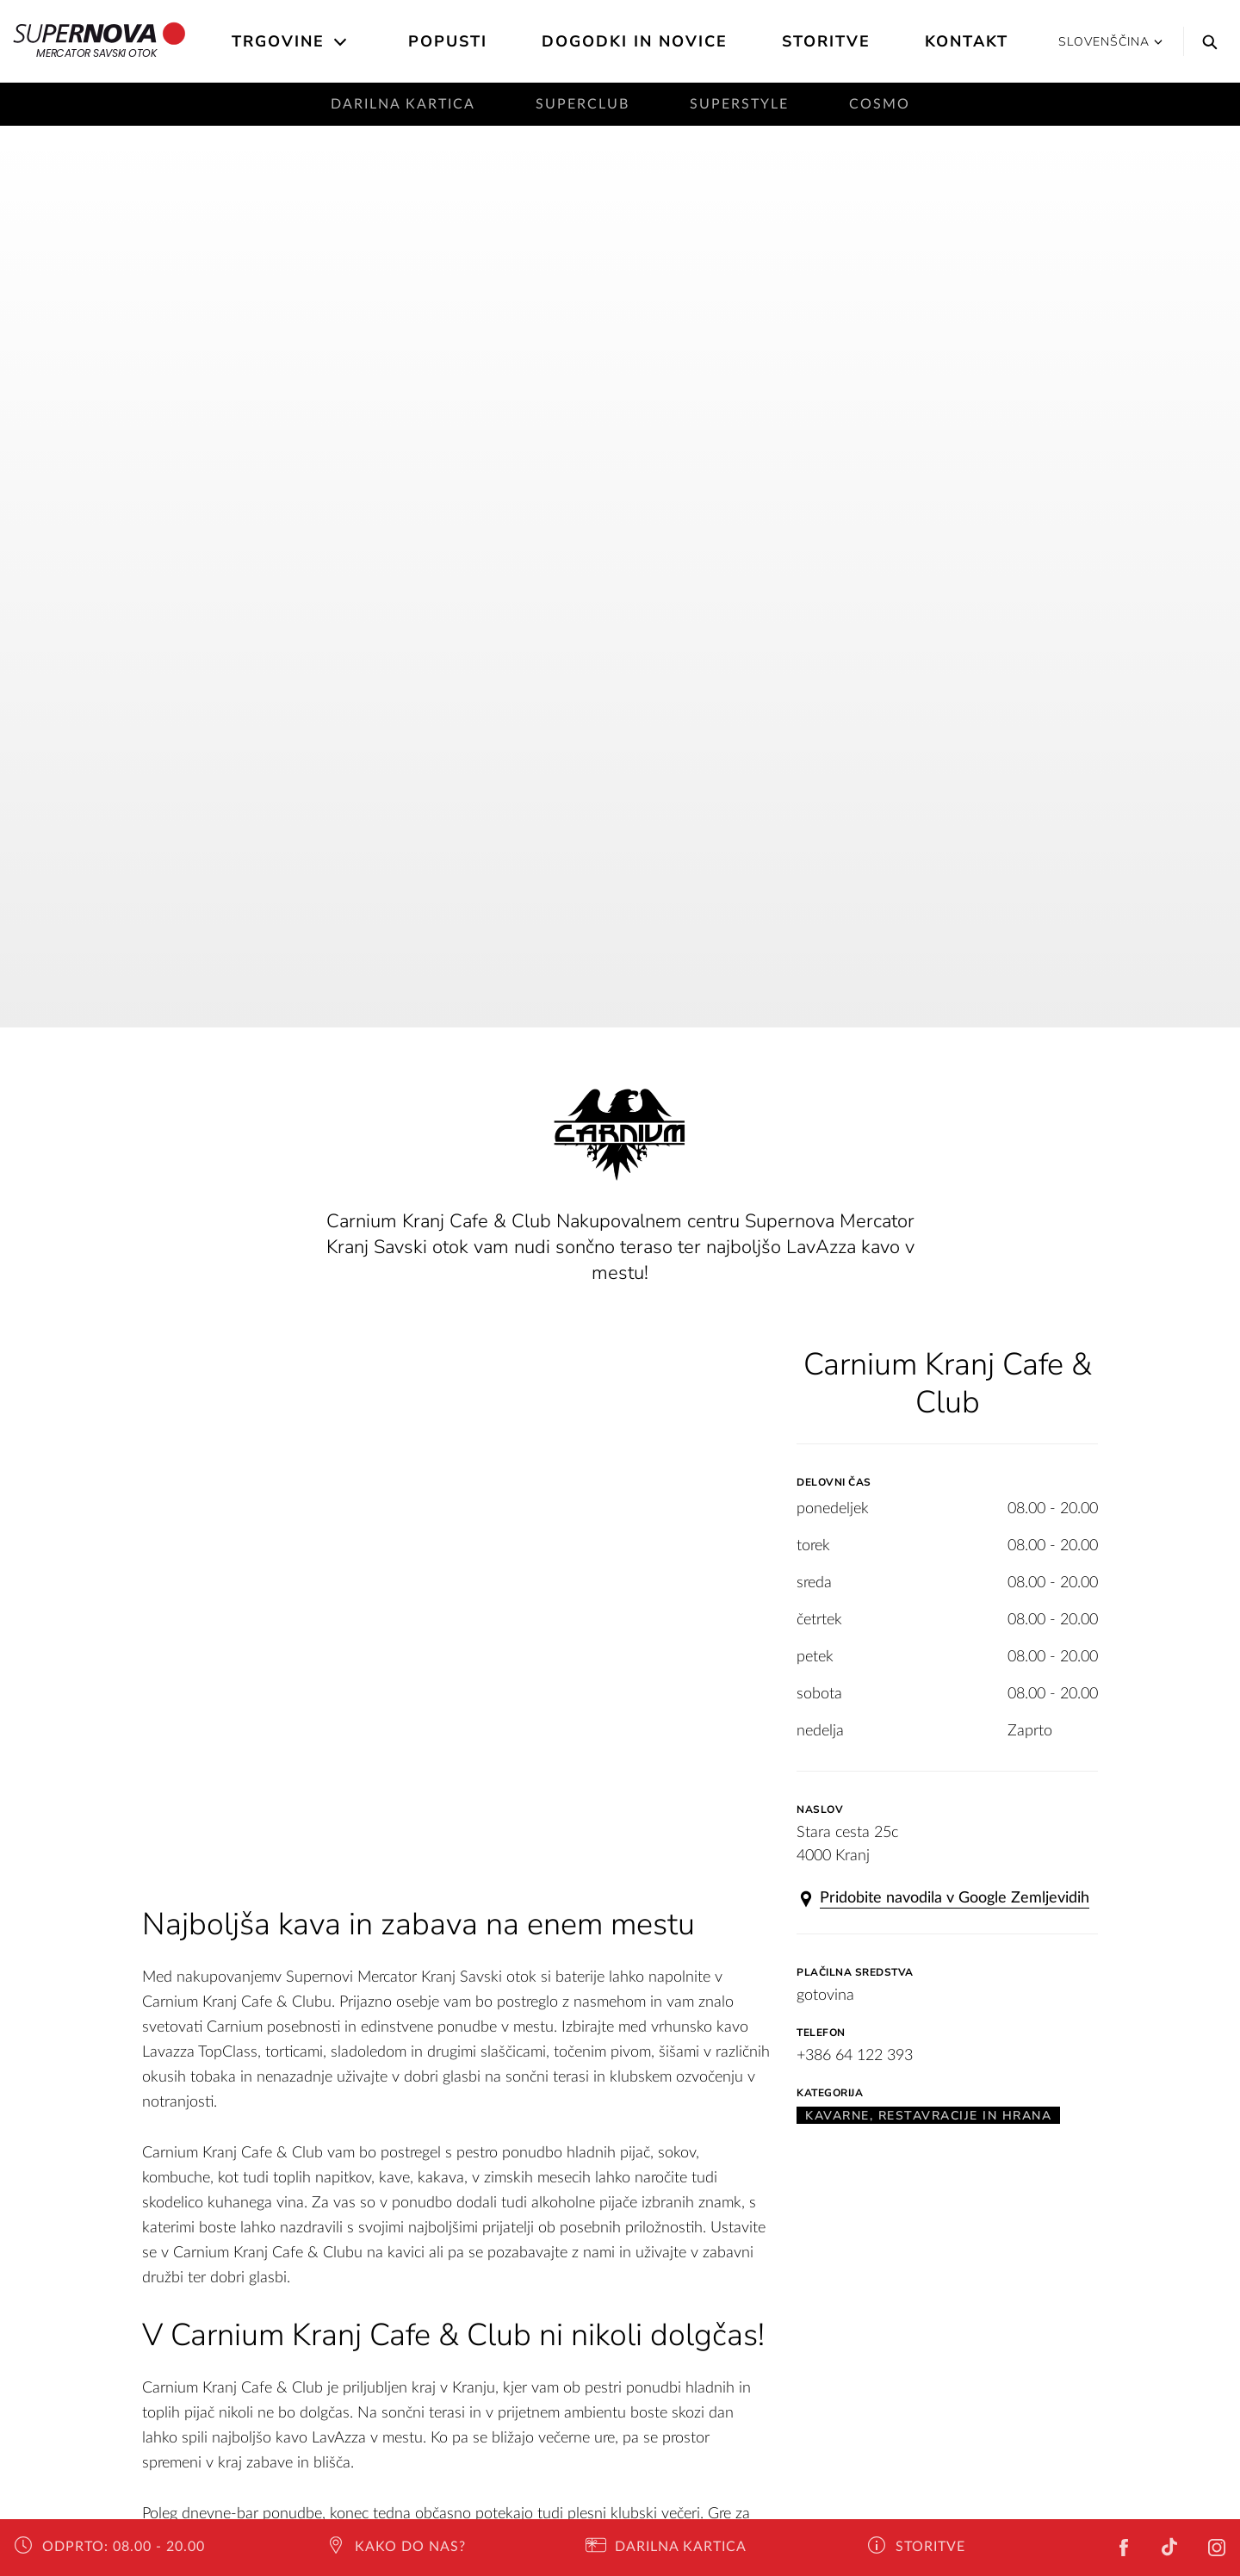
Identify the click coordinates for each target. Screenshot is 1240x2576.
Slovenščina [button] (1110, 42)
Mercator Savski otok (99, 41)
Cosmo (879, 104)
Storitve (826, 41)
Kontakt (966, 41)
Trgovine (278, 41)
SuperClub (582, 104)
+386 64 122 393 (855, 2056)
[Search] (1205, 41)
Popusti (447, 41)
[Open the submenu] (341, 42)
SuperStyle (739, 104)
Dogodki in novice (635, 41)
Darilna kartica (403, 104)
